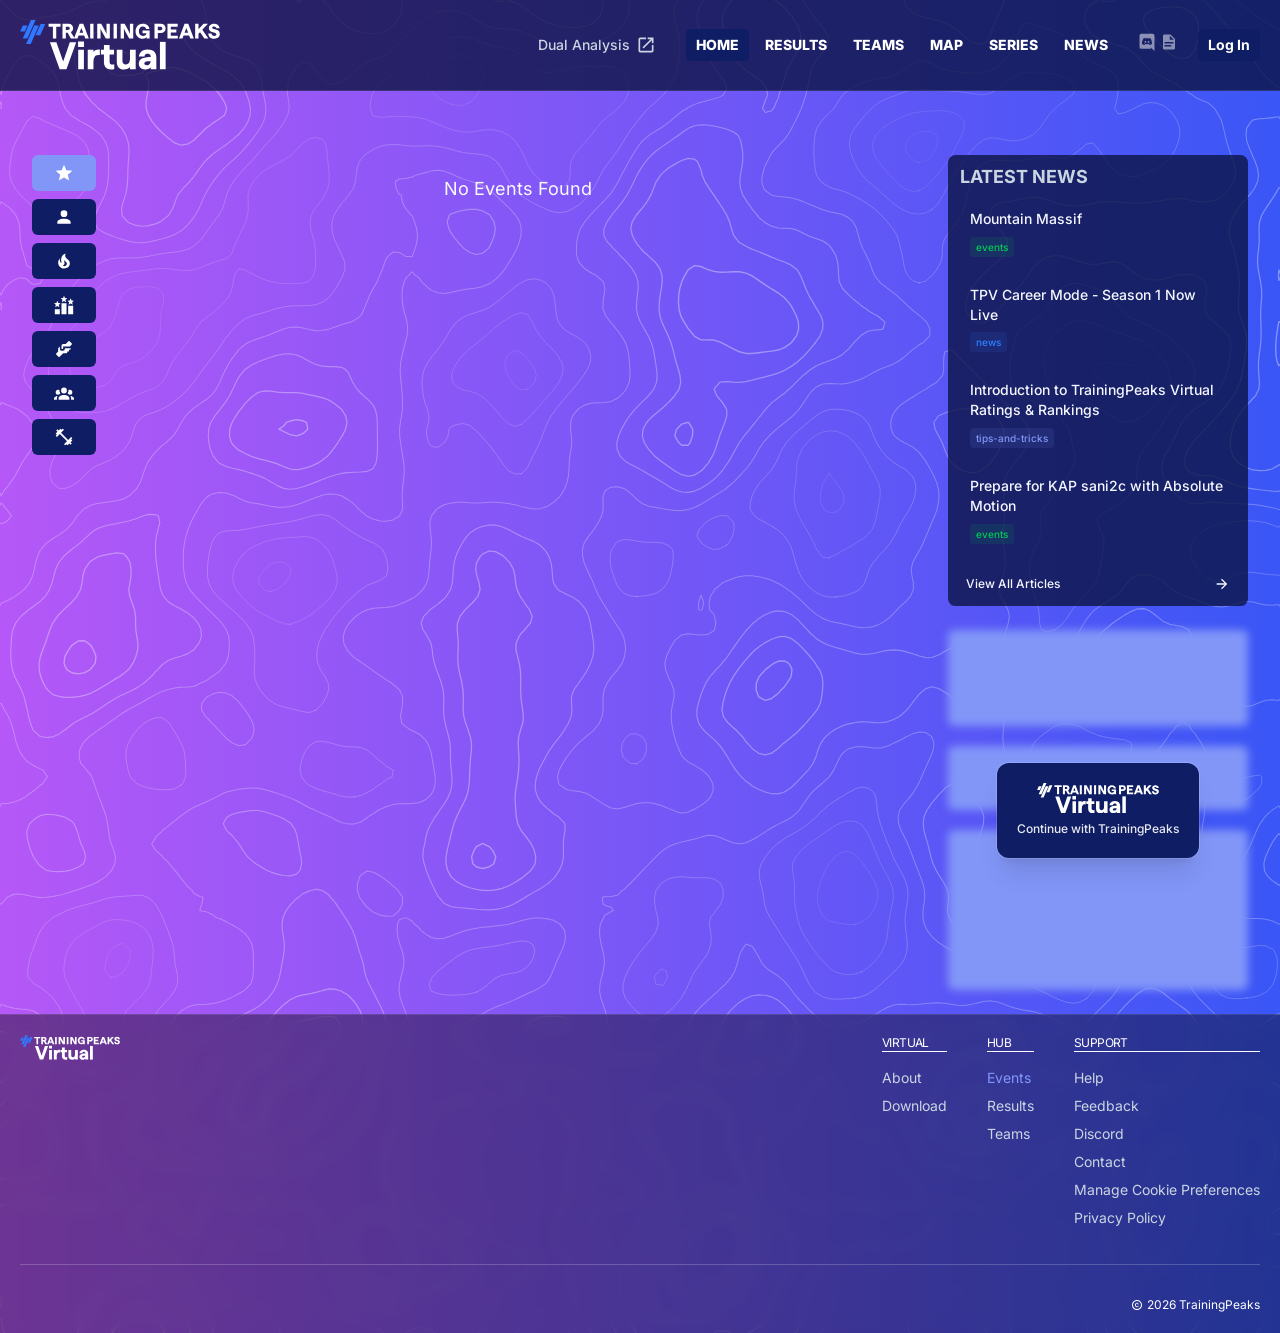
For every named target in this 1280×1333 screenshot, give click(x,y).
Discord (1099, 1133)
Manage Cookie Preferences (1167, 1189)
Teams (1008, 1133)
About (902, 1077)
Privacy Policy (1120, 1217)
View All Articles (1098, 584)
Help (1089, 1077)
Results (1010, 1105)
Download (914, 1105)
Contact (1100, 1161)
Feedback (1106, 1105)
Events (1009, 1077)
